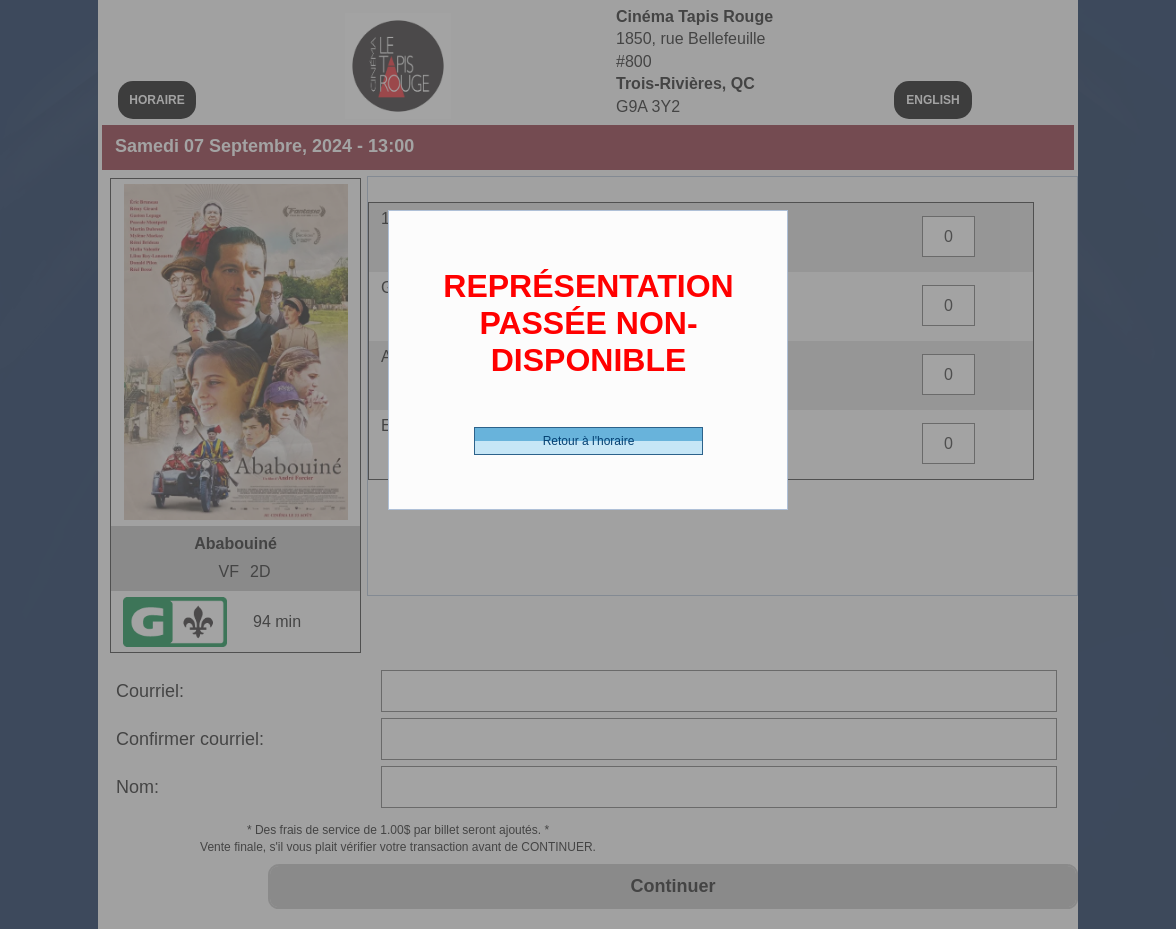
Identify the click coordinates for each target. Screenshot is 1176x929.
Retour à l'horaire (589, 441)
